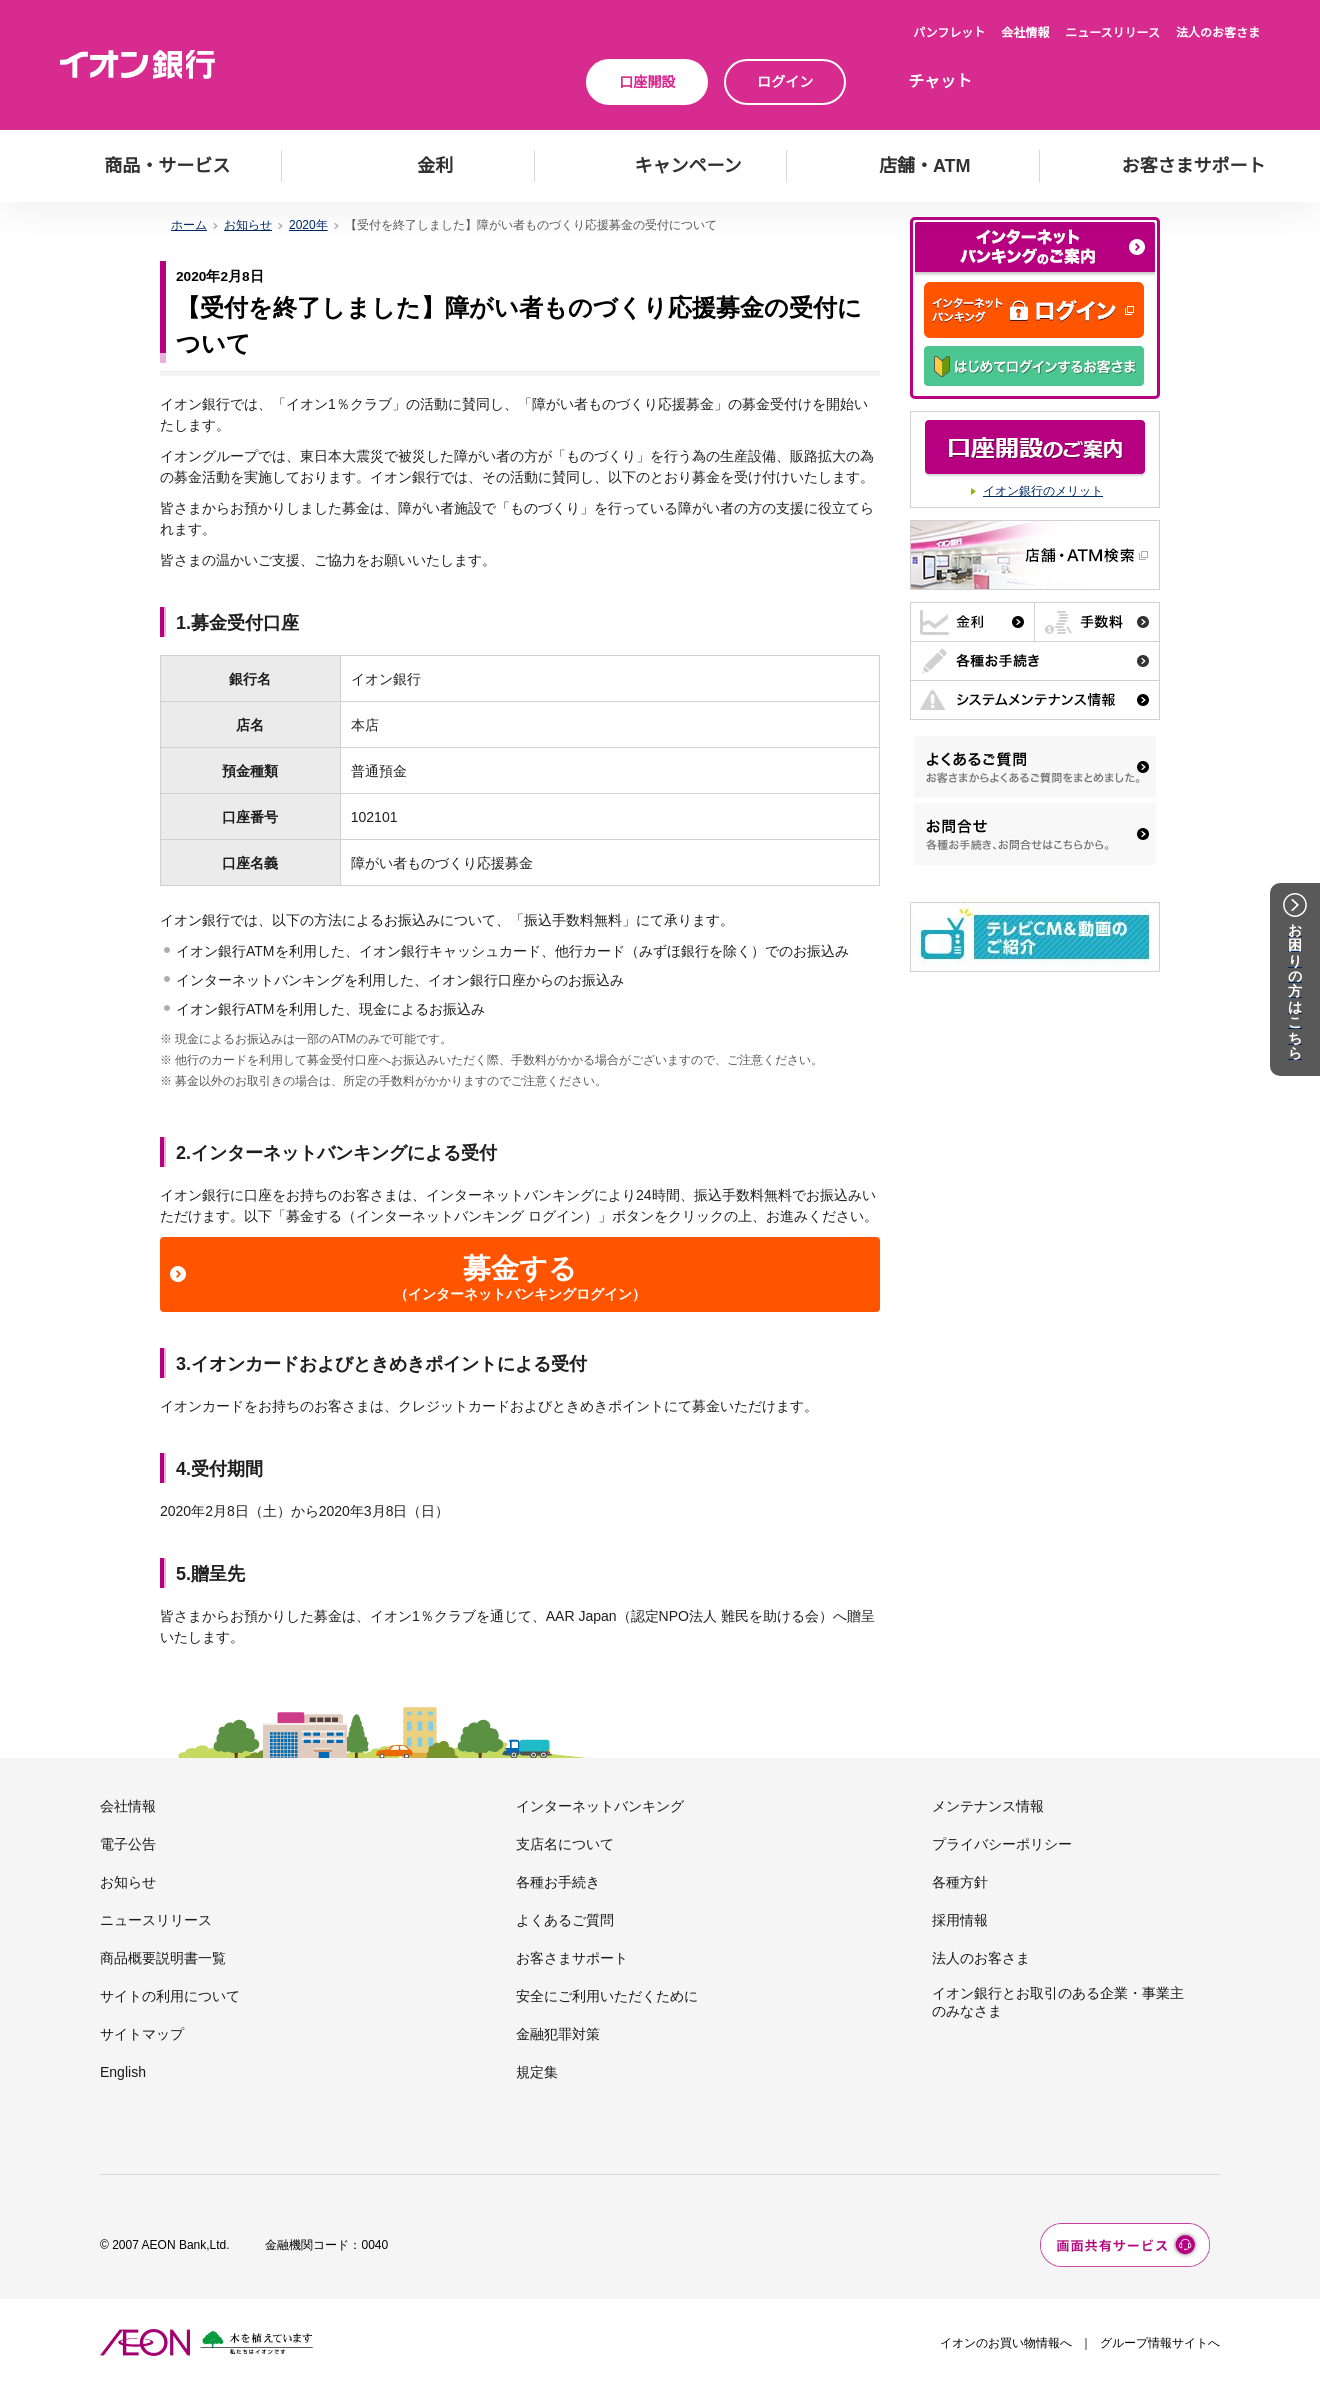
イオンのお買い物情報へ (1006, 2343)
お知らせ (248, 225)
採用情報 (960, 1920)
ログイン (785, 82)
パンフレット (949, 33)
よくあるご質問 (565, 1920)
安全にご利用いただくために (607, 1996)
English (123, 2072)
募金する (520, 1278)
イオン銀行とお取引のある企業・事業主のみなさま (1058, 2002)
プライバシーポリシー (1002, 1844)
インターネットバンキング (600, 1806)
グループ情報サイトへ (1160, 2343)
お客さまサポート (572, 1958)
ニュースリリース (1112, 33)
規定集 (537, 2072)
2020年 (308, 225)
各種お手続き (558, 1882)
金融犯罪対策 (558, 2034)
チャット (940, 81)
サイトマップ (142, 2034)
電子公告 (128, 1844)
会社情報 (1025, 33)
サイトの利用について (170, 1996)
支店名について (565, 1844)
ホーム (189, 225)
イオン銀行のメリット (1043, 491)
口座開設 (647, 82)
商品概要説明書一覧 (163, 1958)
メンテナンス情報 (988, 1806)
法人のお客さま (1218, 33)
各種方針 (960, 1882)
